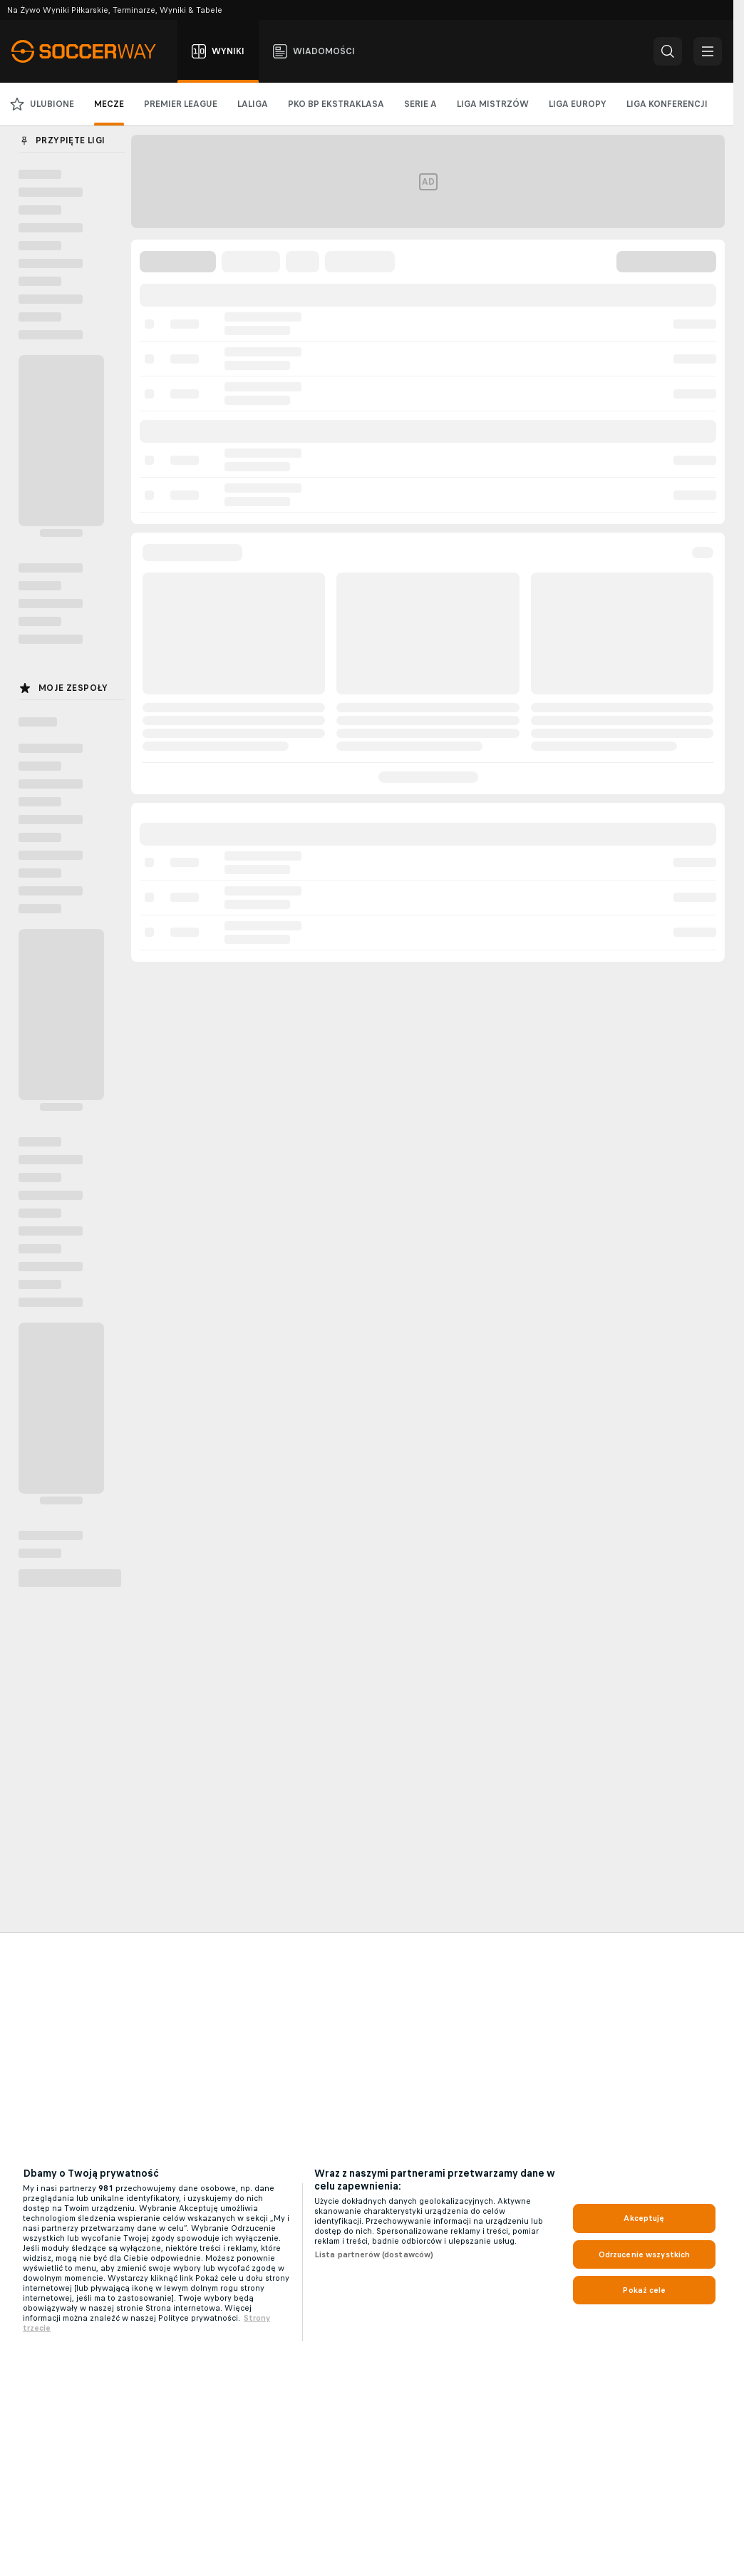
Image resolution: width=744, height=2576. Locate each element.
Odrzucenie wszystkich (645, 2254)
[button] (667, 51)
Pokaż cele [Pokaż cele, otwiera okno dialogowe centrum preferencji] (644, 2290)
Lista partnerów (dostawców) (373, 2254)
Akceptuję (644, 2218)
